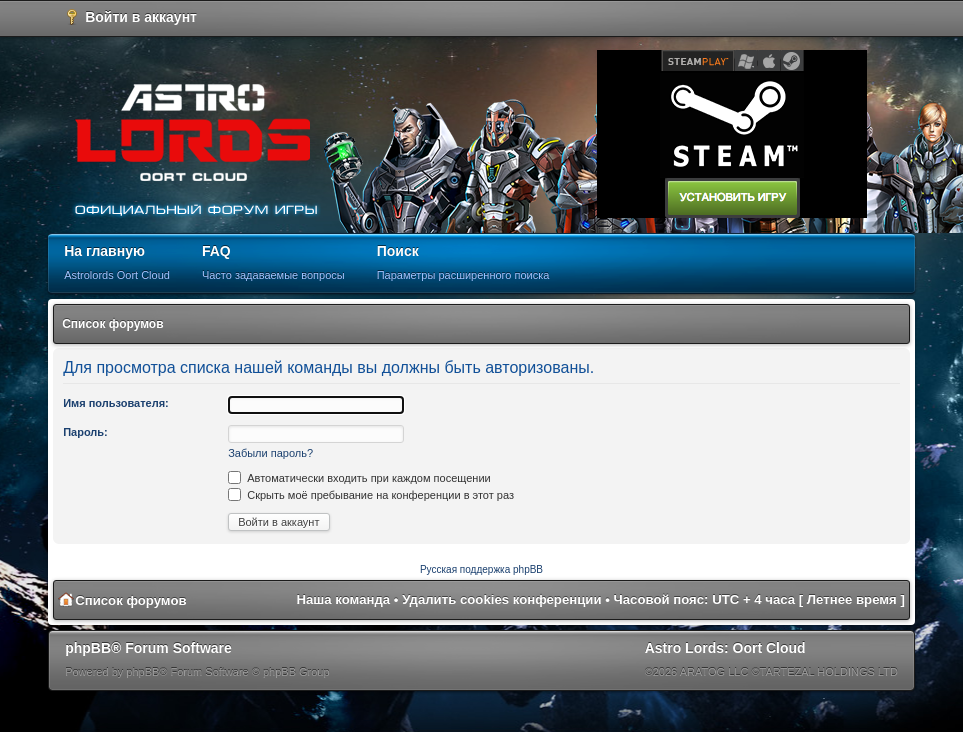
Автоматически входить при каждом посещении (359, 478)
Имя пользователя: (116, 403)
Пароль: (85, 432)
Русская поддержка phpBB (481, 569)
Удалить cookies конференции (501, 599)
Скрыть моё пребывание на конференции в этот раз (371, 495)
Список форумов (112, 324)
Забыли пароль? (270, 453)
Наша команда (343, 599)
